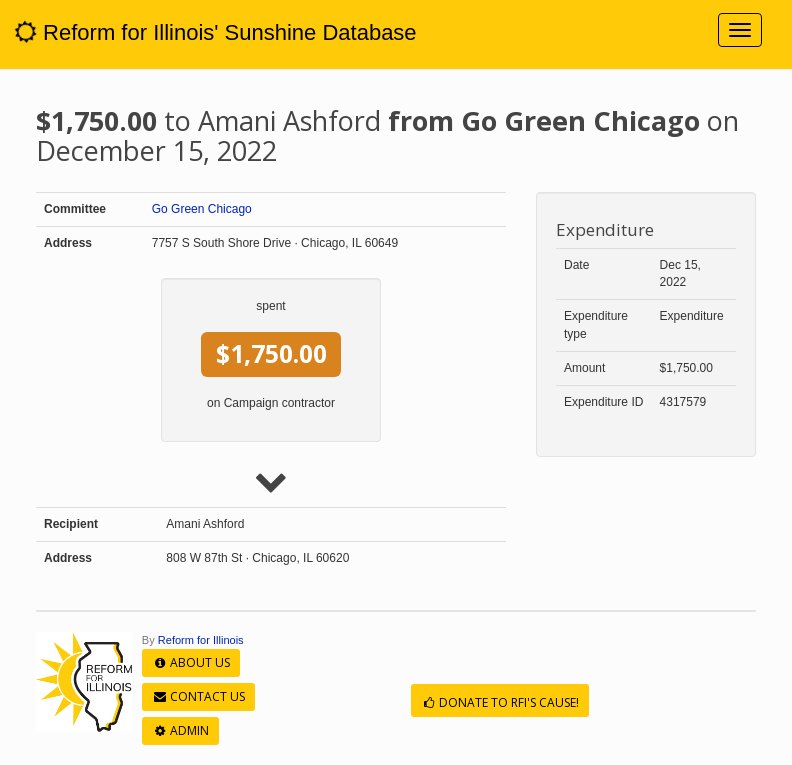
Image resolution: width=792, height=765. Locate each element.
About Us (191, 662)
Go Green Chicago (202, 209)
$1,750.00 (271, 353)
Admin (180, 730)
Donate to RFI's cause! (500, 702)
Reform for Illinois (201, 640)
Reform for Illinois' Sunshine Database (216, 32)
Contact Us (198, 696)
